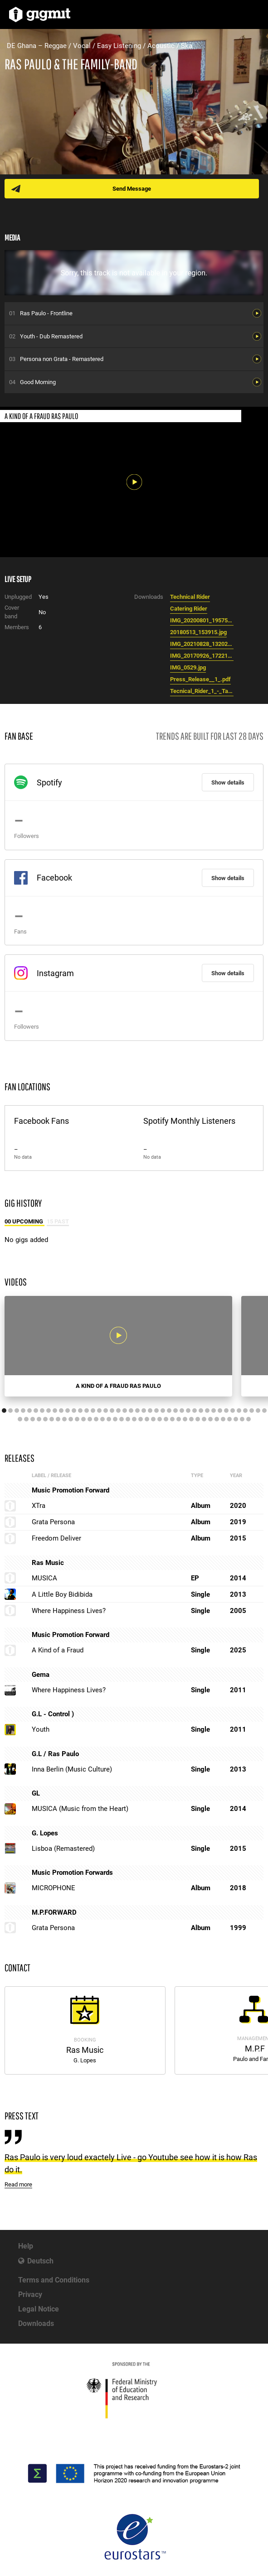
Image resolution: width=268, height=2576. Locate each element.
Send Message (131, 188)
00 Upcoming (24, 1221)
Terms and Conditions (53, 2280)
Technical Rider (190, 596)
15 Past (58, 1221)
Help (25, 2246)
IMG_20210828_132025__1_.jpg (202, 643)
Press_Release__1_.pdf (200, 679)
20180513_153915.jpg (198, 632)
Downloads (36, 2323)
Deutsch (40, 2261)
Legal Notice (38, 2309)
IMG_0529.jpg (188, 667)
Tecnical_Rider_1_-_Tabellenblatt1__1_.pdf (202, 691)
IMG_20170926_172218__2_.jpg (202, 655)
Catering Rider (188, 608)
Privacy (30, 2294)
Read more (18, 2184)
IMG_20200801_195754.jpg (202, 620)
